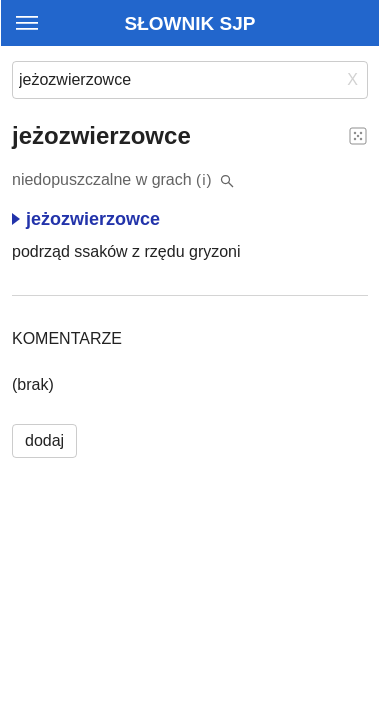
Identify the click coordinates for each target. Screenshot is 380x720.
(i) (204, 179)
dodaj (44, 440)
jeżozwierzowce (86, 219)
